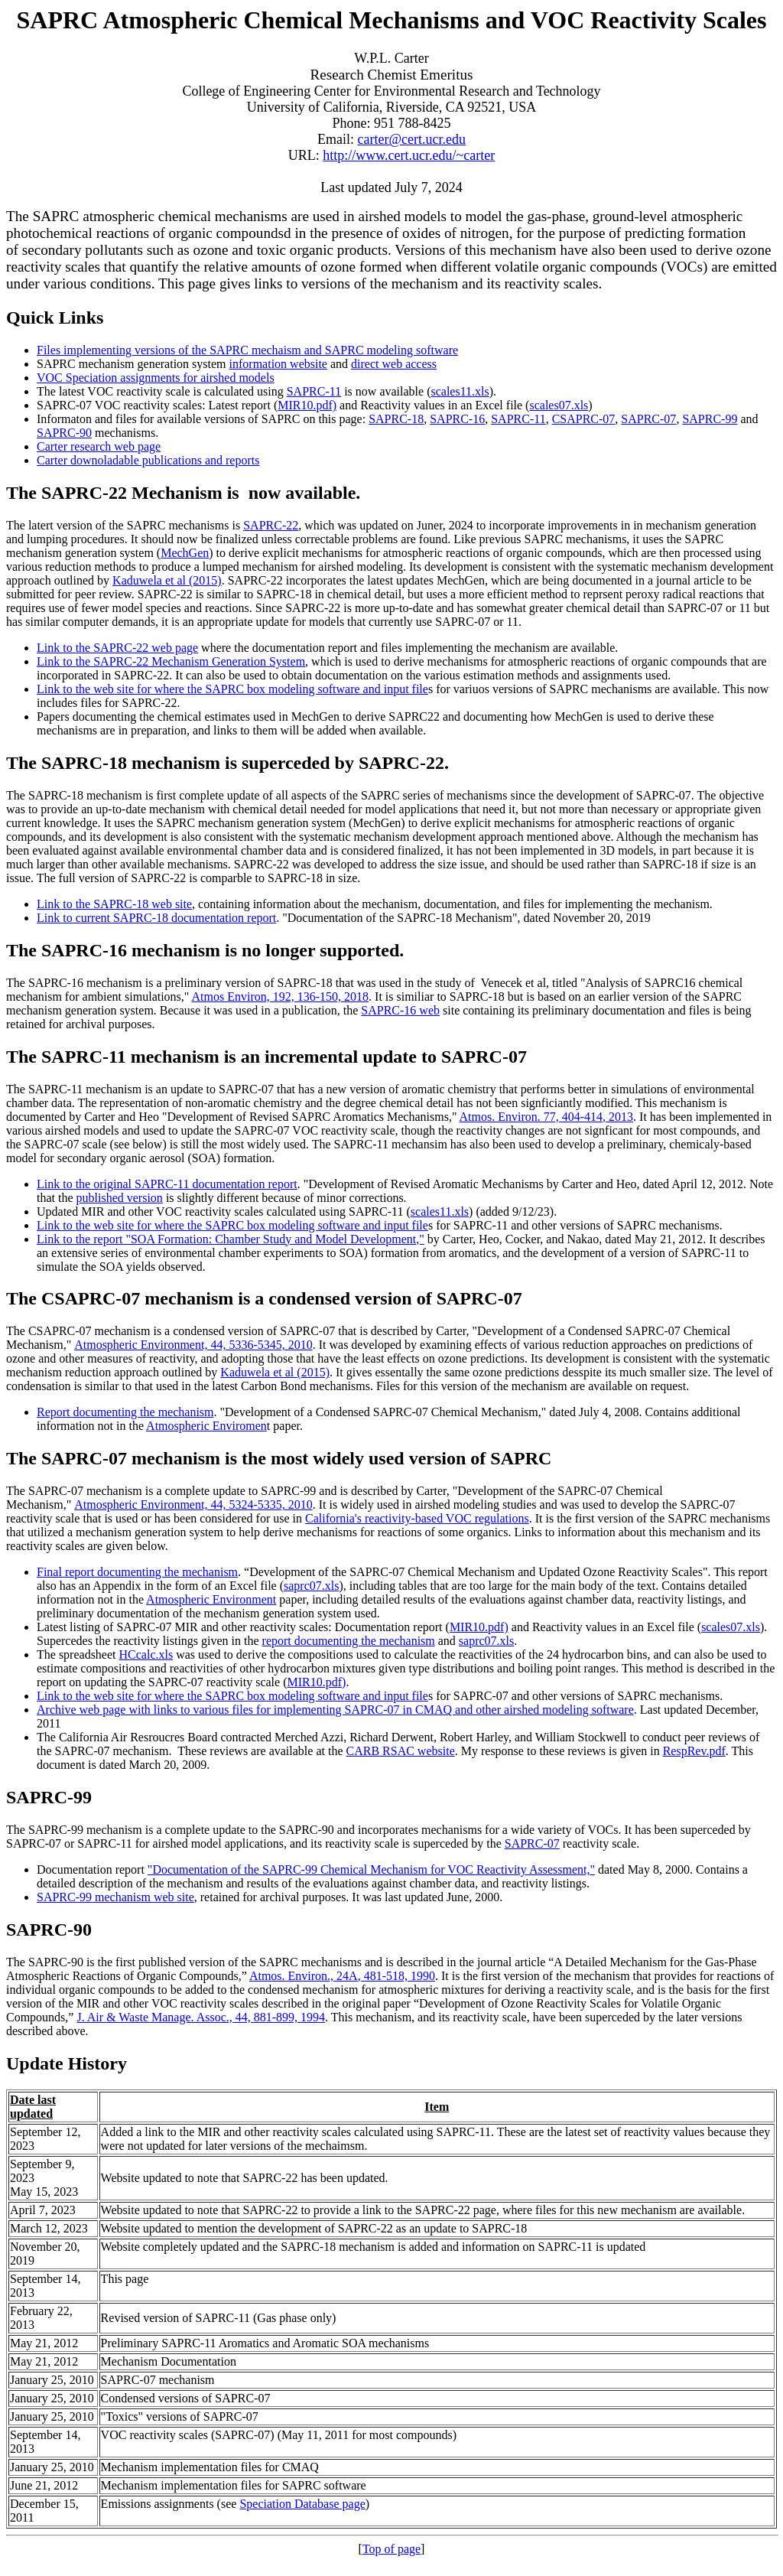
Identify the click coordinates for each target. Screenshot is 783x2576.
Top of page (391, 2548)
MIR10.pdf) (307, 405)
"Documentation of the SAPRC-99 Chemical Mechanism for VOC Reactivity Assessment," (371, 1869)
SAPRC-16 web (400, 1010)
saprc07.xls (311, 1585)
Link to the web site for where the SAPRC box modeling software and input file (232, 688)
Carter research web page (99, 446)
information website (278, 363)
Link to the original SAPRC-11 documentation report (167, 1183)
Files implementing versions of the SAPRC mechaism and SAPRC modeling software (247, 350)
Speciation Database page (302, 2503)
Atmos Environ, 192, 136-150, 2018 (280, 996)
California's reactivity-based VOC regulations (417, 1518)
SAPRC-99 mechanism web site (115, 1897)
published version (119, 1197)
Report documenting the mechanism (125, 1411)
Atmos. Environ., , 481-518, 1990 (342, 1975)
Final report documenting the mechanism (137, 1571)
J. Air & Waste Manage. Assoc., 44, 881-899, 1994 (200, 2017)
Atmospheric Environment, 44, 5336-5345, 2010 (193, 1344)
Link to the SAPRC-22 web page (117, 647)
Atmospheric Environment (211, 1599)
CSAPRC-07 (584, 418)
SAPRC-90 (64, 432)
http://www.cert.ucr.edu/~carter (409, 155)
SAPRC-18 (396, 418)
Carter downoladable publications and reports (148, 460)
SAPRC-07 (648, 418)
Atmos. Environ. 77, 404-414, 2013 (547, 1116)
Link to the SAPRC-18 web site (114, 903)
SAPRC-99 (709, 418)
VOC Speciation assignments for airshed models (156, 377)
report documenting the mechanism (348, 1640)
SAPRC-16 (457, 418)
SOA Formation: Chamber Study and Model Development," (277, 1239)
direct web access (394, 363)
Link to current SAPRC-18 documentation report (156, 917)
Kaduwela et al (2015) (167, 580)
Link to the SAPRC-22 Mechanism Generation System (171, 661)
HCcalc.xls (146, 1654)
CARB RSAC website (400, 1750)
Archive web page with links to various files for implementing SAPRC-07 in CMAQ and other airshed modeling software (335, 1709)
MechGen (185, 552)
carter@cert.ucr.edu (412, 139)
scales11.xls (459, 391)
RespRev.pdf (694, 1750)
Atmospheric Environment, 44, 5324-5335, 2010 (193, 1504)
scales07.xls (558, 405)
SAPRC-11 (314, 391)
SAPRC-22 (270, 525)
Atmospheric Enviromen (206, 1425)
